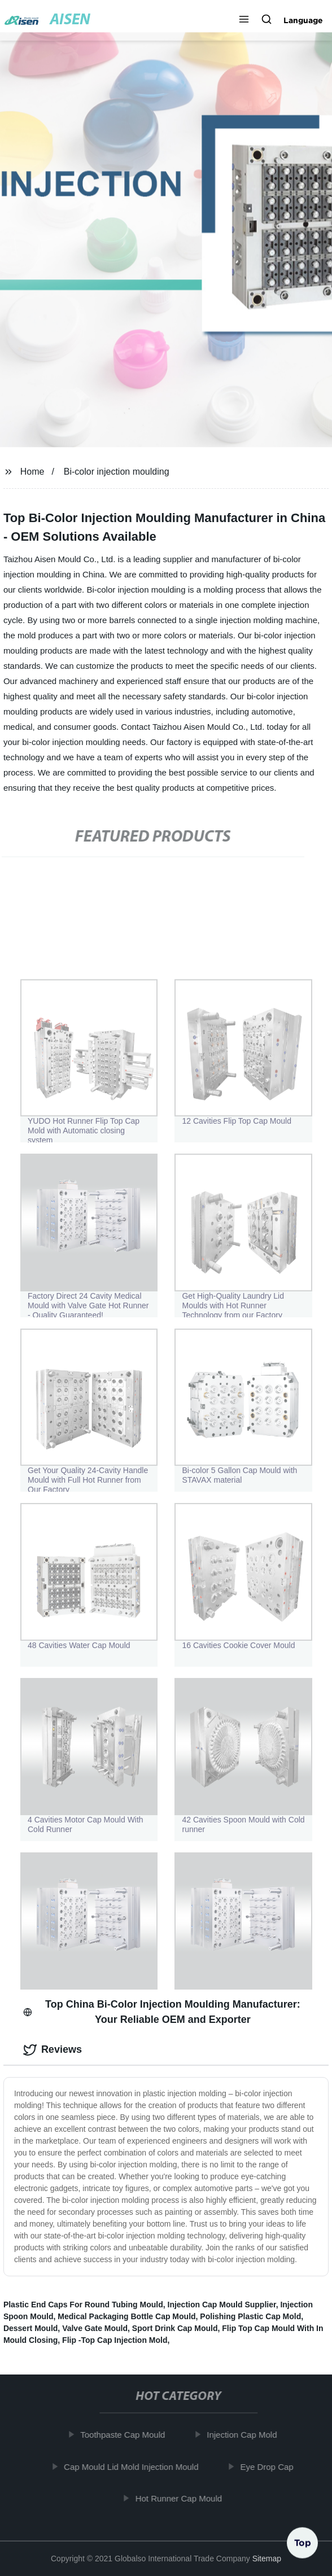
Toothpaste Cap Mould (124, 2434)
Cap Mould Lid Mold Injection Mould (133, 2467)
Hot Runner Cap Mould (180, 2498)
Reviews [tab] (52, 2050)
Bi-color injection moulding (116, 471)
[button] (244, 20)
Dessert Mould (30, 2328)
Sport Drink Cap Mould (175, 2328)
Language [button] (303, 20)
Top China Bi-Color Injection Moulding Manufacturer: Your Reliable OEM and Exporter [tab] (161, 2012)
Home (32, 471)
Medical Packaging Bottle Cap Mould (126, 2316)
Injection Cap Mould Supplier (222, 2304)
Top (302, 2541)
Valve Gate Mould (95, 2328)
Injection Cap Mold (244, 2434)
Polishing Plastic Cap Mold (250, 2316)
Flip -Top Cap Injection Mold (114, 2340)
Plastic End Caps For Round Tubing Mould (83, 2304)
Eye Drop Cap (268, 2467)
